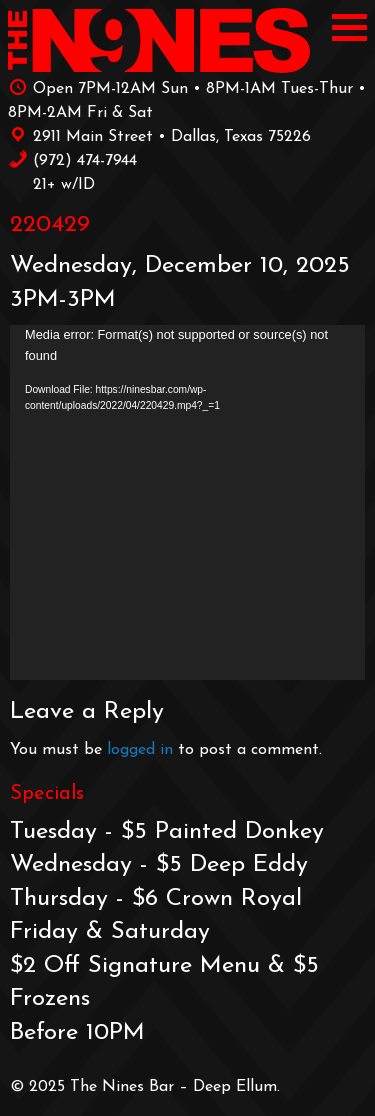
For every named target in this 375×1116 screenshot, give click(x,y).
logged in (140, 750)
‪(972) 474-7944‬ (72, 159)
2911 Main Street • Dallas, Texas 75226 (159, 135)
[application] (187, 502)
